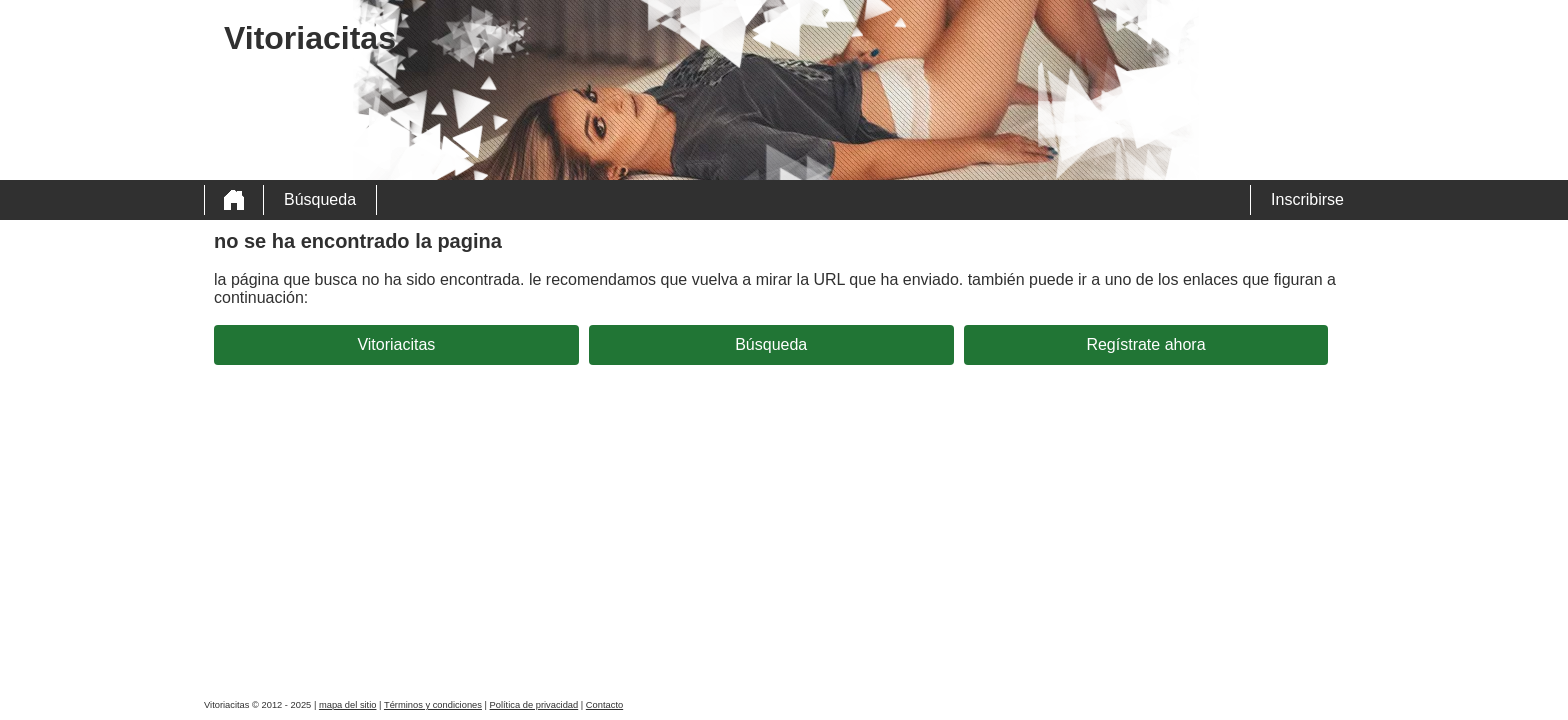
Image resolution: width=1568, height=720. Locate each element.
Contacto (604, 705)
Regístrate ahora (1145, 344)
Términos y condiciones (433, 705)
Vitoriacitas (396, 344)
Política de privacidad (534, 705)
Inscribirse (1307, 199)
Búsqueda (320, 199)
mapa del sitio (348, 705)
